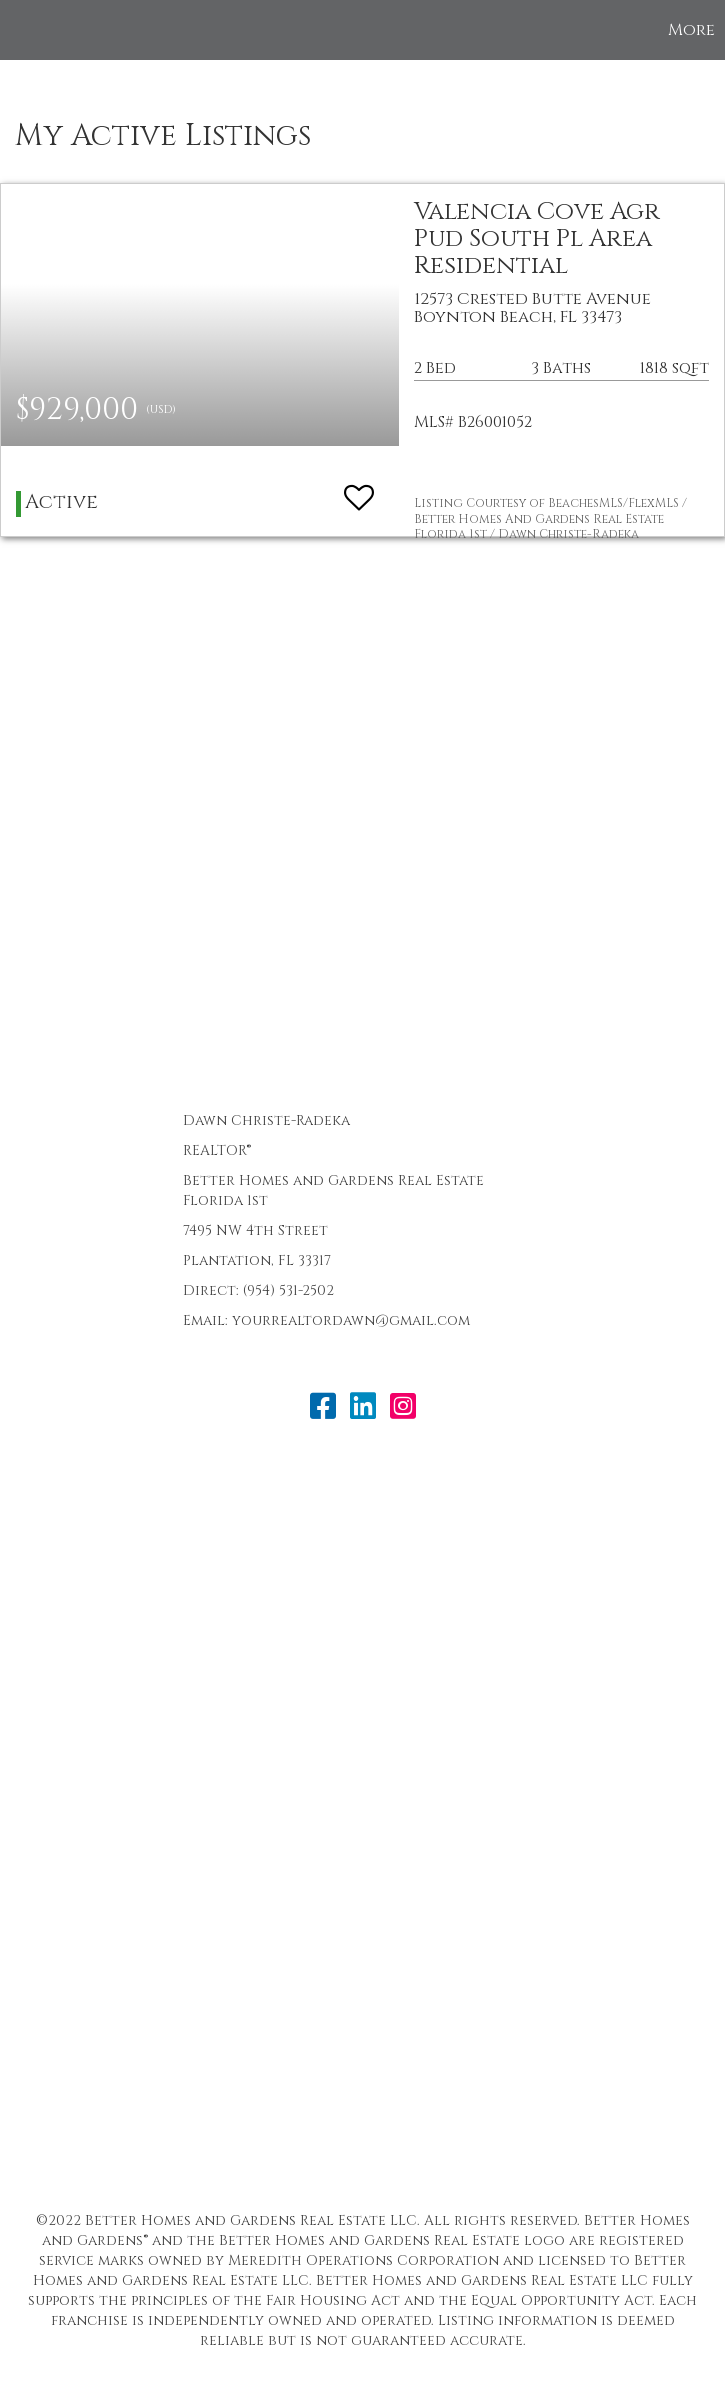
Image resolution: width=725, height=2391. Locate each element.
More (691, 30)
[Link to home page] (25, 30)
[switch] (359, 488)
